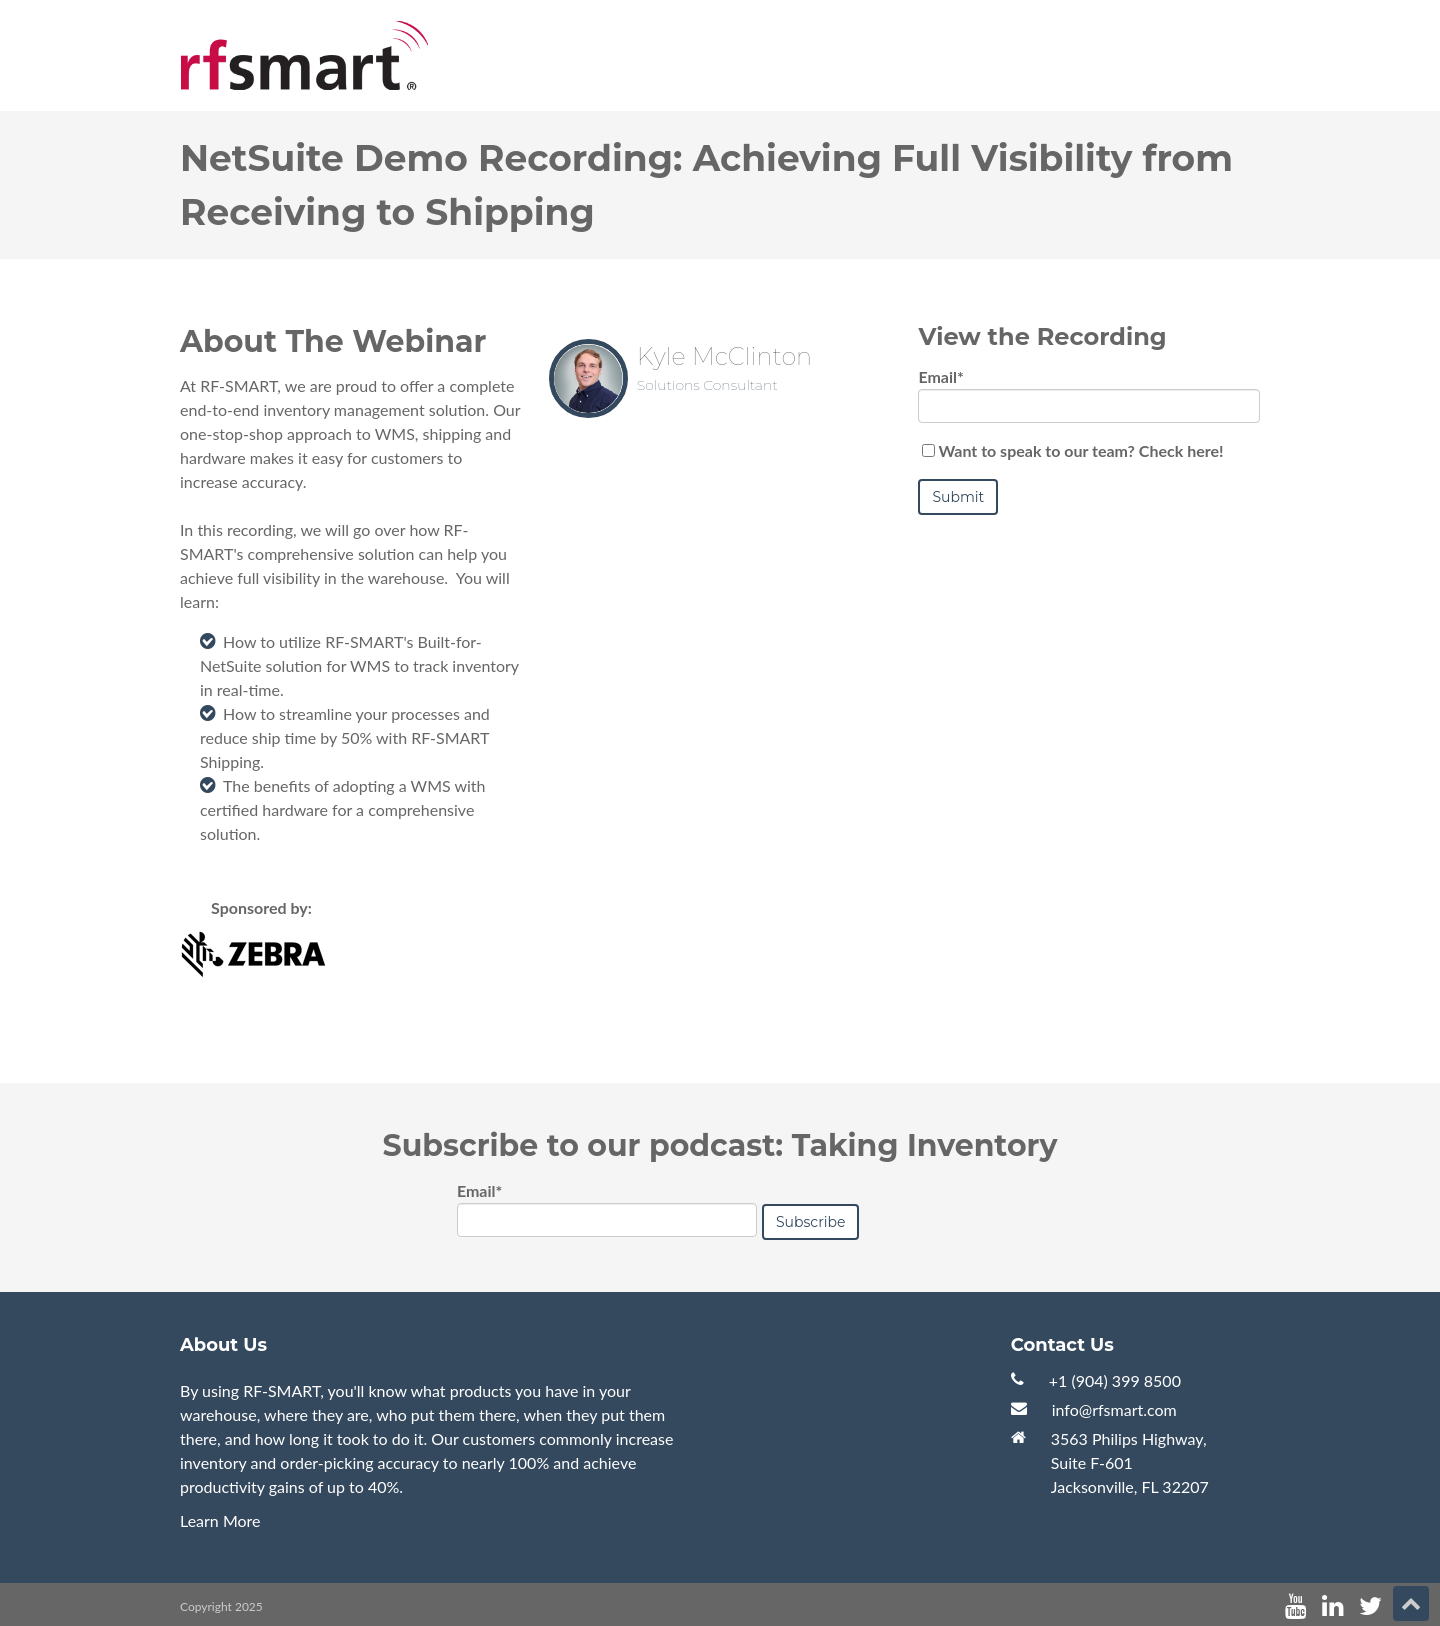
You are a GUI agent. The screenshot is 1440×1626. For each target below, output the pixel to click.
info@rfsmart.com (1114, 1409)
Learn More (220, 1520)
